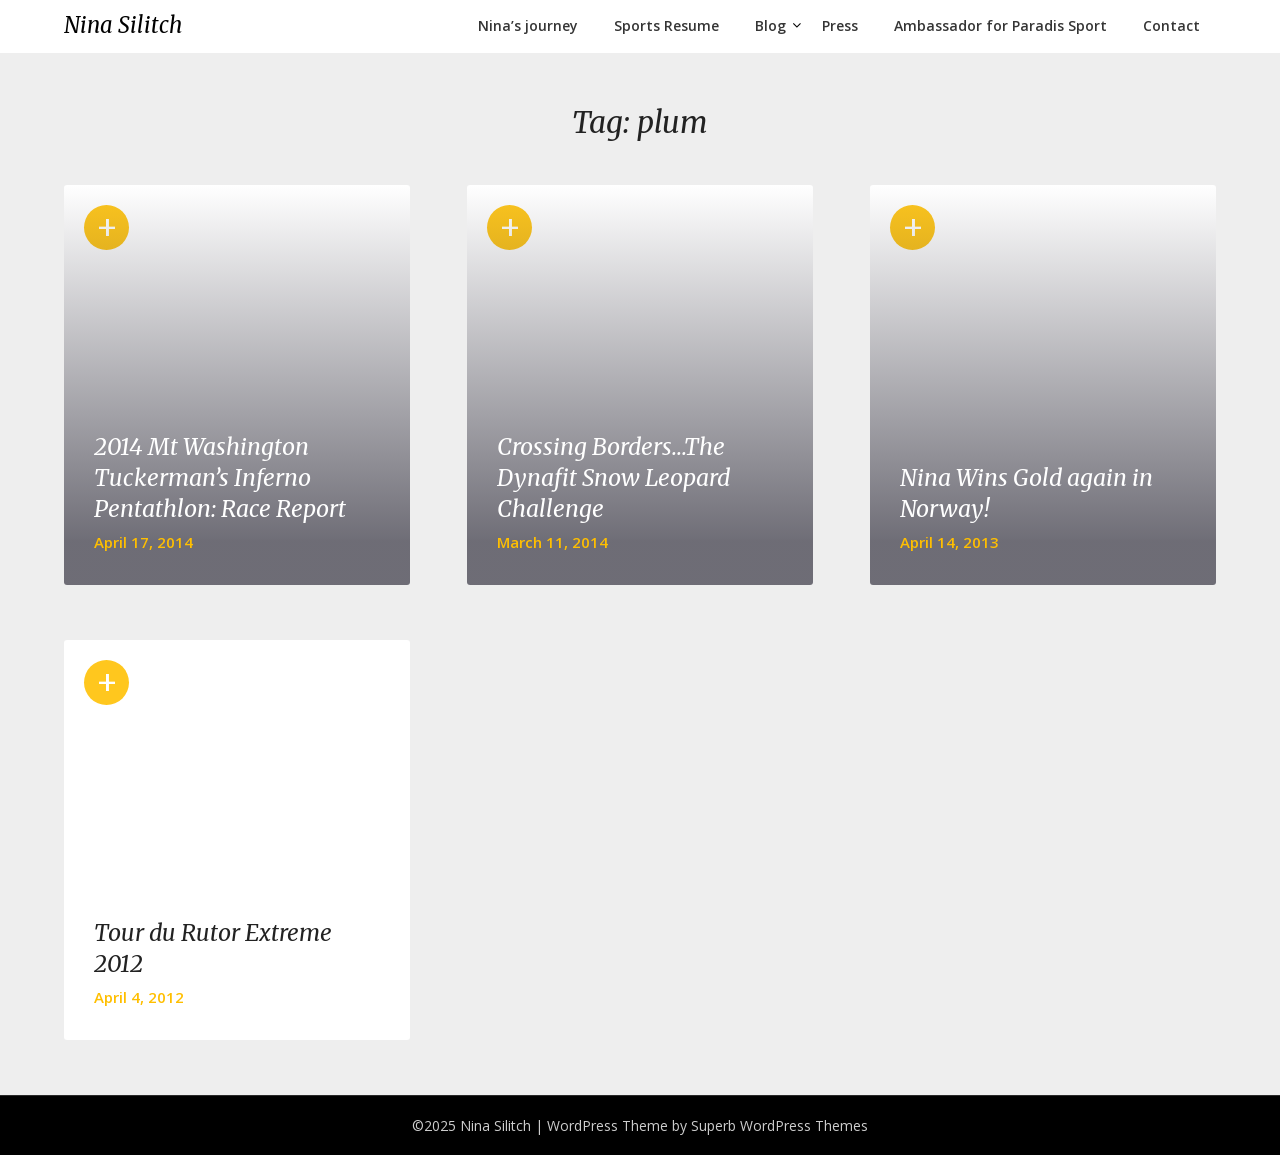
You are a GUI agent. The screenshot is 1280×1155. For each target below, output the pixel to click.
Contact (1171, 25)
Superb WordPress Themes (779, 1125)
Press (840, 25)
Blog (770, 25)
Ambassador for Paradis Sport (1000, 25)
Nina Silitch (123, 25)
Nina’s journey (528, 25)
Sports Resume (666, 25)
